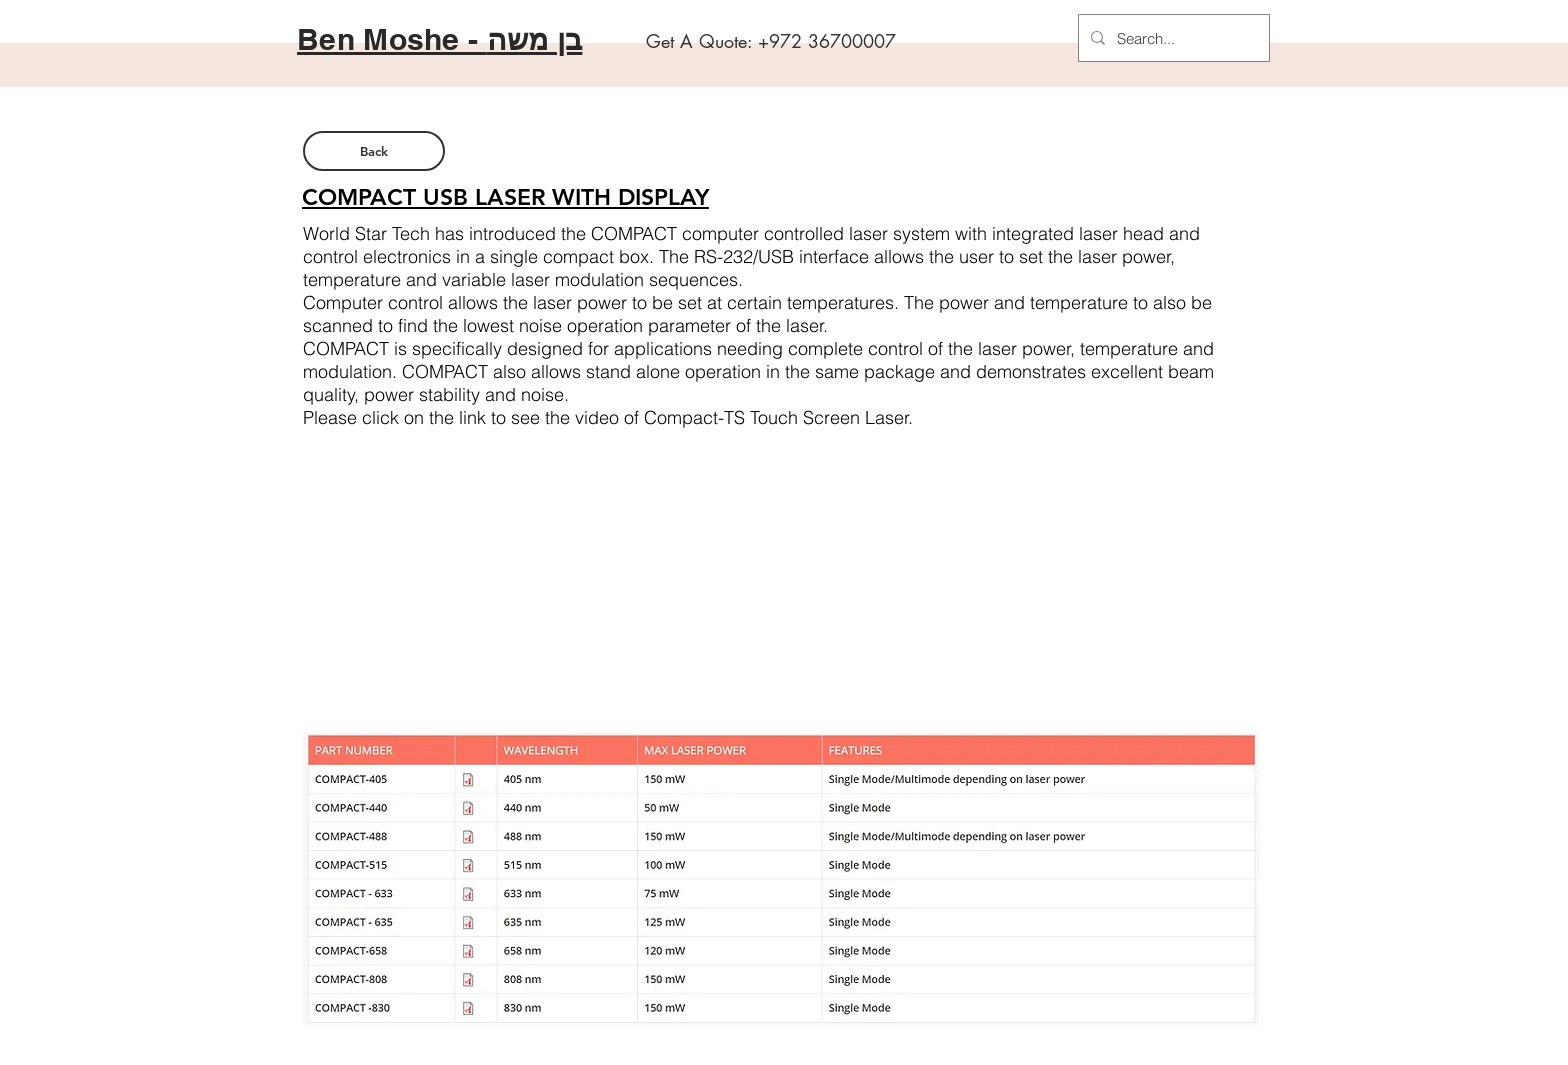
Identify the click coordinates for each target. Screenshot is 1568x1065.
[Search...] (1172, 38)
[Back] (374, 151)
